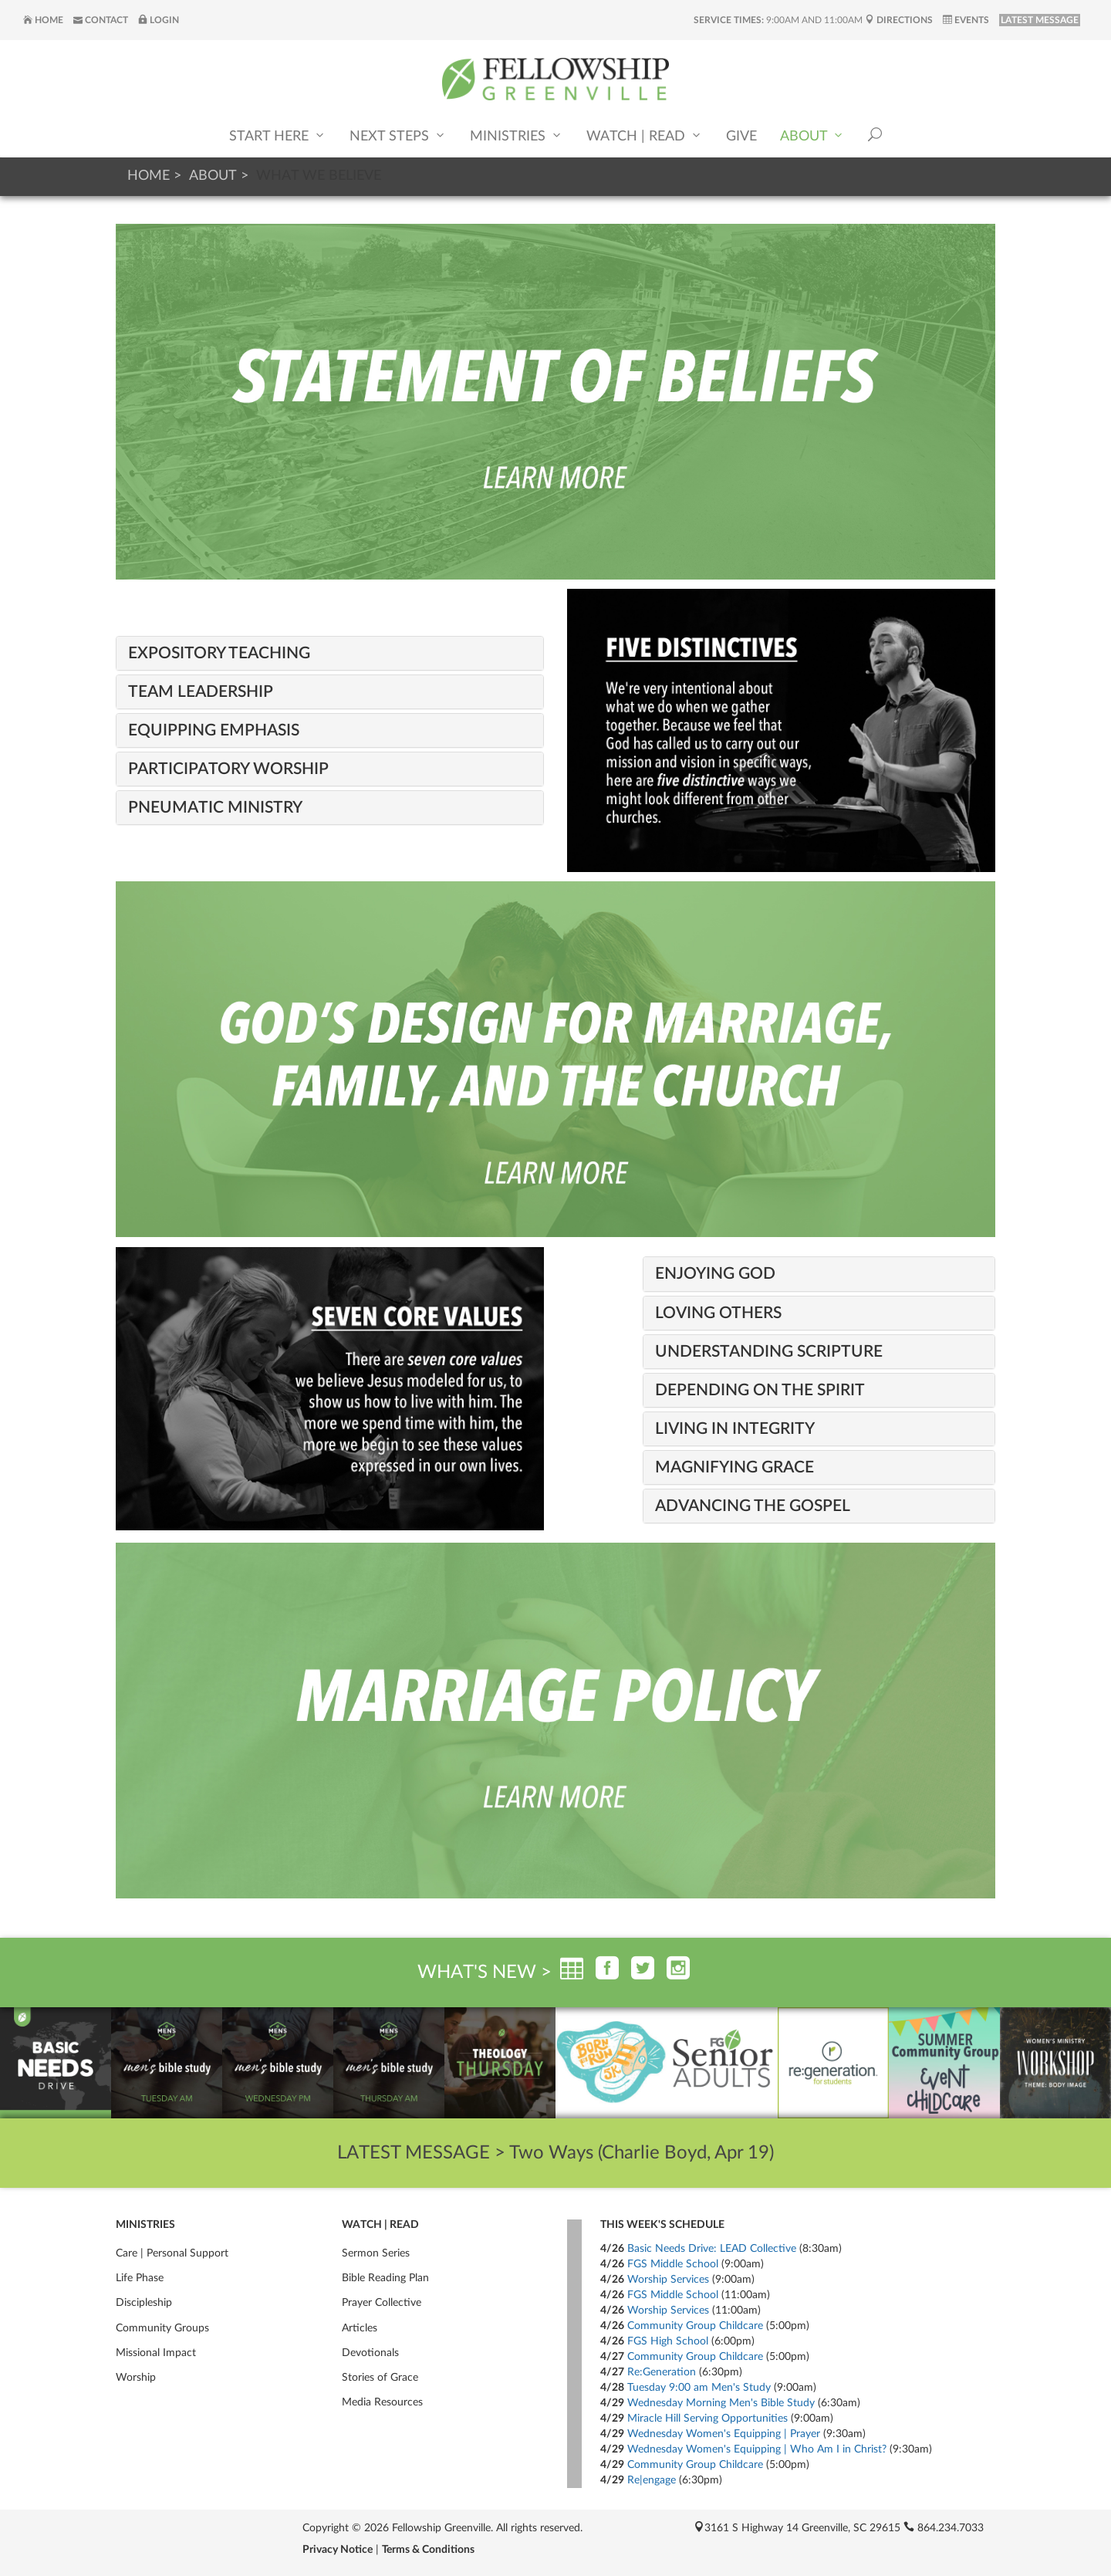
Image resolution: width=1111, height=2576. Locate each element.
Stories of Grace (380, 2377)
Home (43, 20)
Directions (899, 20)
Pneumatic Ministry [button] (215, 808)
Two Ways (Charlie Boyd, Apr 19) (641, 2153)
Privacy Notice (337, 2549)
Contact (100, 20)
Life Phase (140, 2278)
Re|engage (651, 2480)
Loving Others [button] (718, 1313)
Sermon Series (376, 2253)
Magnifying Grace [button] (734, 1467)
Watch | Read (644, 135)
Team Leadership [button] (200, 692)
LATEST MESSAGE (1040, 20)
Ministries (516, 135)
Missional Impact (156, 2353)
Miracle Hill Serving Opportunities (707, 2418)
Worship (136, 2377)
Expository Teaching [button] (219, 653)
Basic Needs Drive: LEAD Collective (711, 2248)
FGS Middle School (672, 2264)
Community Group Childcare (695, 2326)
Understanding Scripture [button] (769, 1352)
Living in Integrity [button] (735, 1429)
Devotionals (370, 2353)
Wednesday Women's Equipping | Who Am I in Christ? (756, 2449)
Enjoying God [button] (715, 1274)
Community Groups (162, 2328)
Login (158, 20)
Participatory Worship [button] (228, 769)
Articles (359, 2328)
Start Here (277, 135)
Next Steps (398, 135)
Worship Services (668, 2279)
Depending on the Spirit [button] (760, 1390)
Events (966, 20)
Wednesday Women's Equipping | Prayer (723, 2434)
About (812, 135)
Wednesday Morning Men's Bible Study (721, 2403)
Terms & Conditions (428, 2549)
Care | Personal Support (172, 2253)
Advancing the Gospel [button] (752, 1506)
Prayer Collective (381, 2302)
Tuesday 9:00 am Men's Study (699, 2387)
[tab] (330, 653)
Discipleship (144, 2302)
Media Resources (382, 2402)
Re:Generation (661, 2372)
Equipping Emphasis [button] (213, 730)
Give (741, 137)
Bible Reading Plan (385, 2278)
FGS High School (667, 2341)
